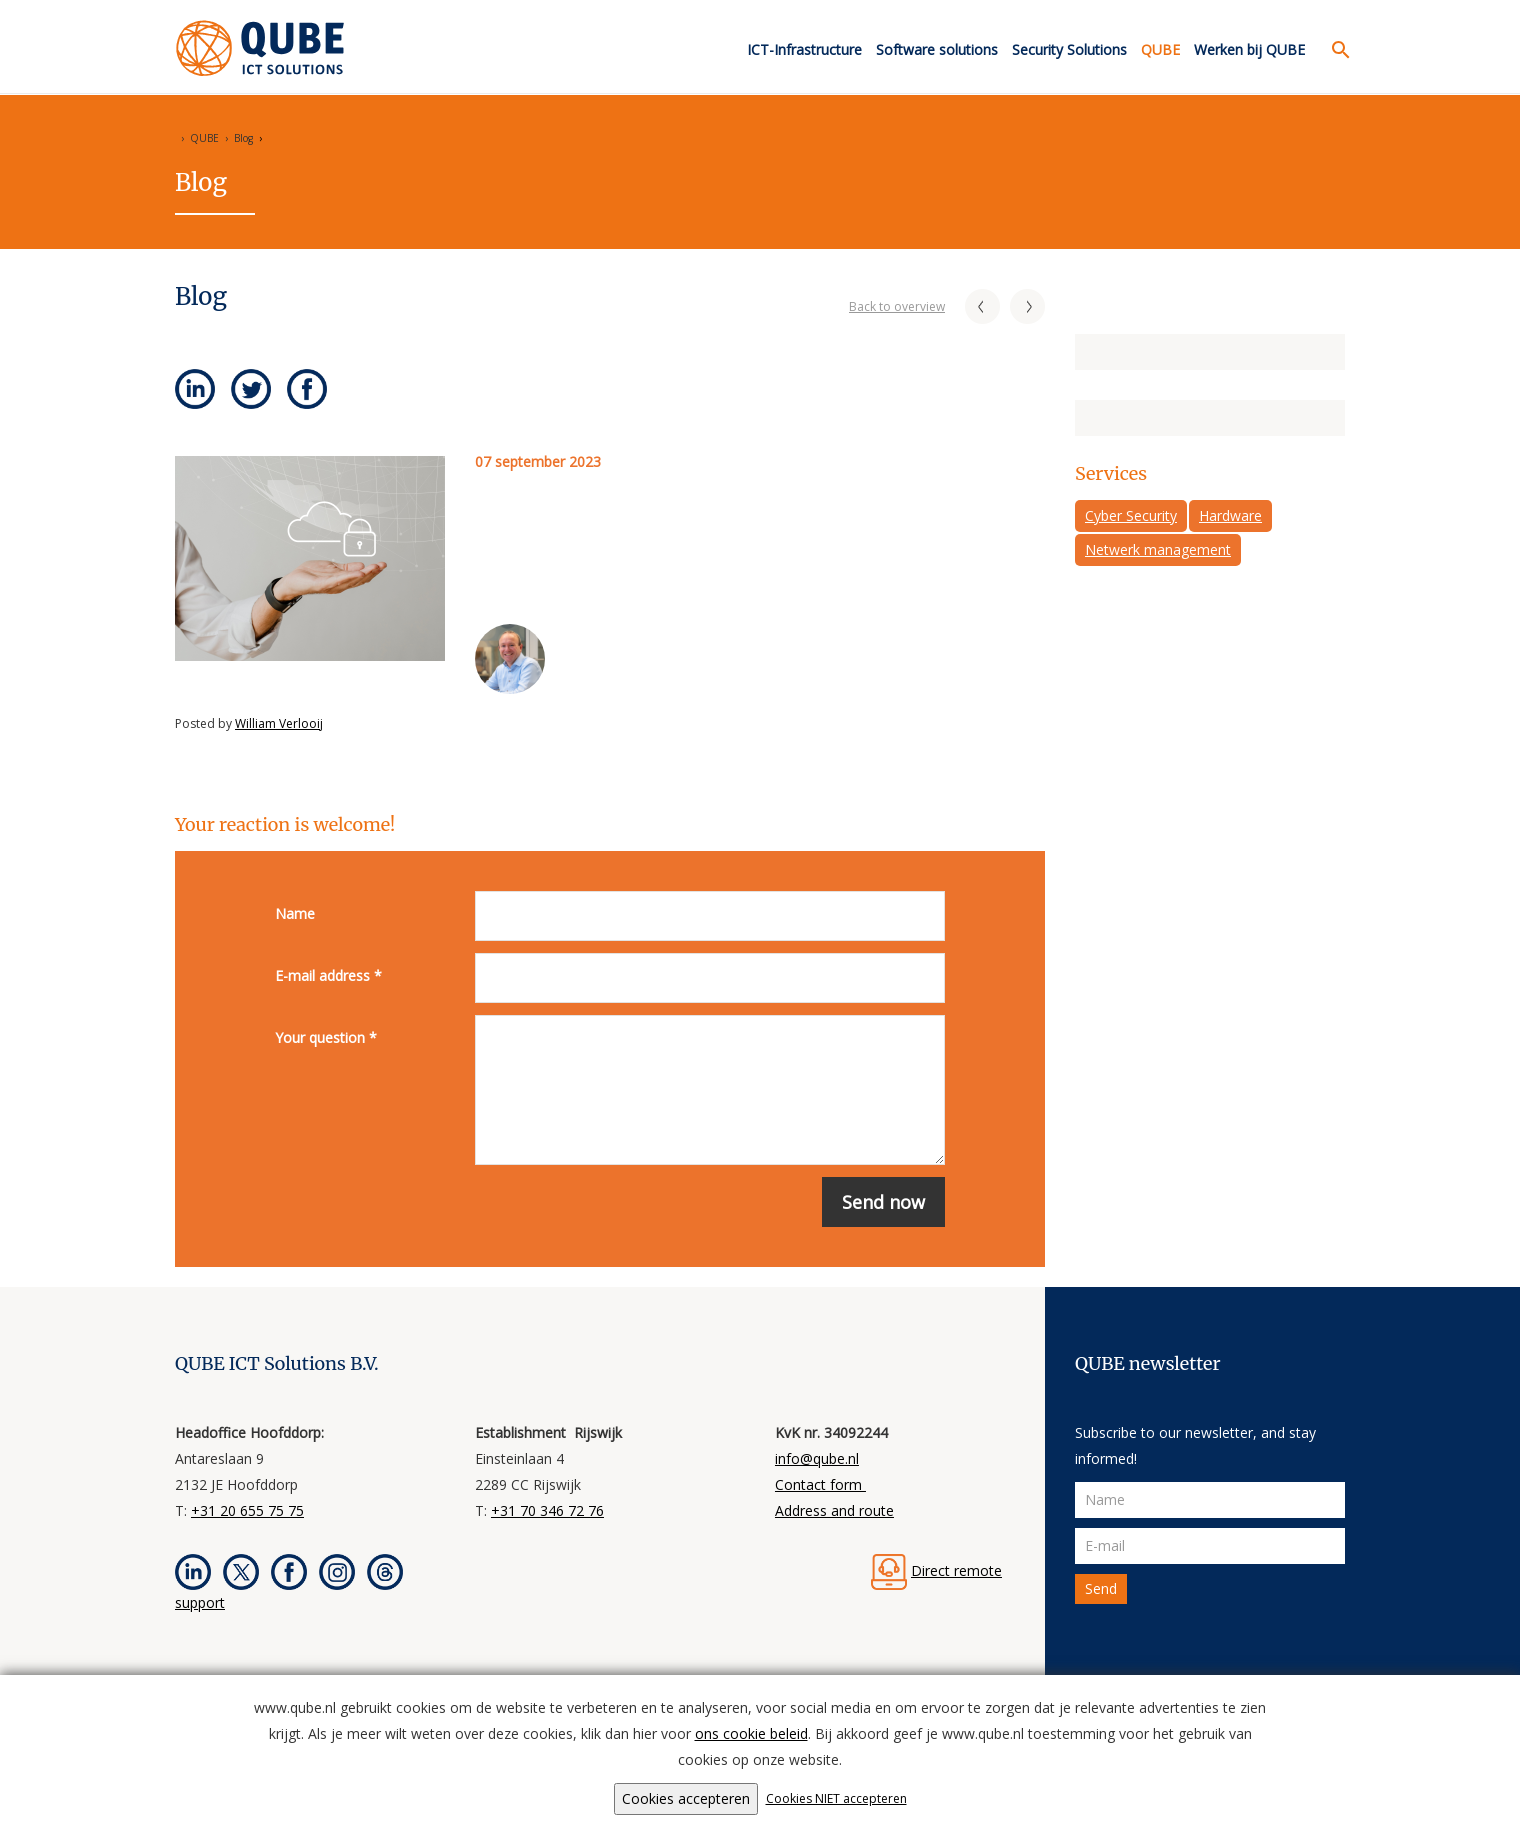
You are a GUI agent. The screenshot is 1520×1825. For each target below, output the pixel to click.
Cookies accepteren (686, 1798)
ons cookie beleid (751, 1733)
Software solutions (937, 49)
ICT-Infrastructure (804, 49)
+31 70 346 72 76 (547, 1510)
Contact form (820, 1484)
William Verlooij (279, 723)
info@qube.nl (817, 1458)
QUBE (1160, 49)
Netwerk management (1158, 549)
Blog (243, 138)
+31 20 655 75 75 (247, 1510)
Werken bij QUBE (1249, 49)
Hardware (1230, 515)
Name (295, 913)
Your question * (326, 1037)
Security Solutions (1069, 49)
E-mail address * (328, 975)
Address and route (834, 1510)
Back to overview (897, 306)
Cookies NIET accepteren (836, 1798)
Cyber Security (1131, 515)
